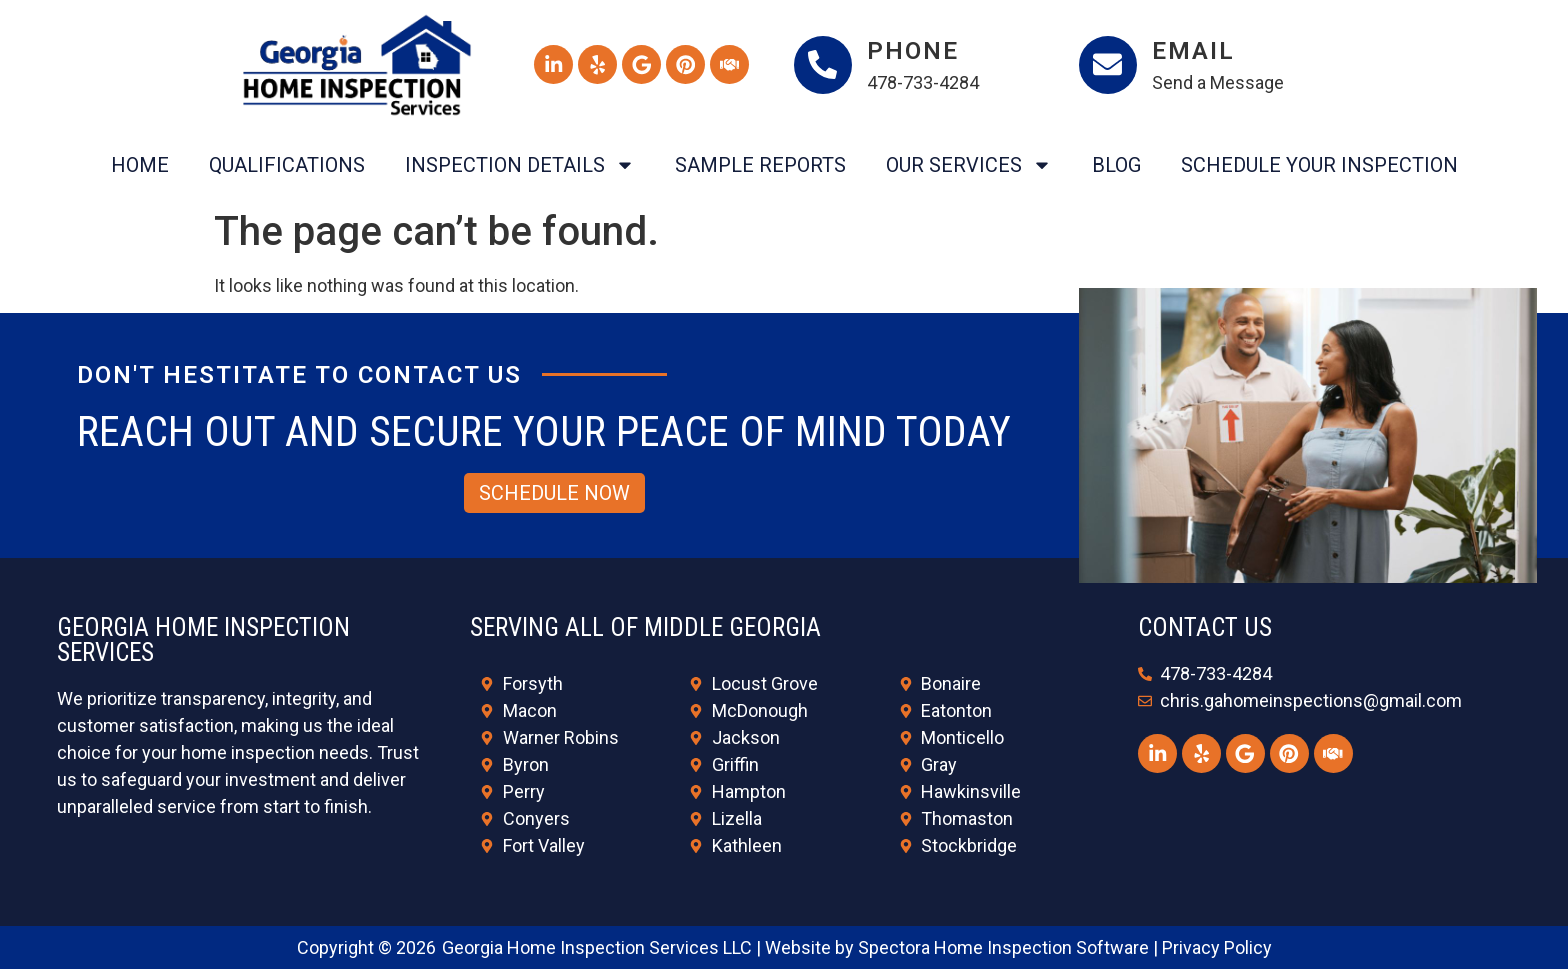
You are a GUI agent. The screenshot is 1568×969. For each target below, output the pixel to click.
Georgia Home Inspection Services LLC (597, 947)
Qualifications (287, 165)
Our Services (969, 165)
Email (1195, 51)
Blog (1116, 165)
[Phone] (824, 65)
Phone (915, 51)
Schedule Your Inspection (1319, 165)
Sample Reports (760, 165)
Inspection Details (520, 165)
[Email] (1109, 65)
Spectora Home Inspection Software (1003, 947)
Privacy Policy (1217, 947)
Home (140, 165)
